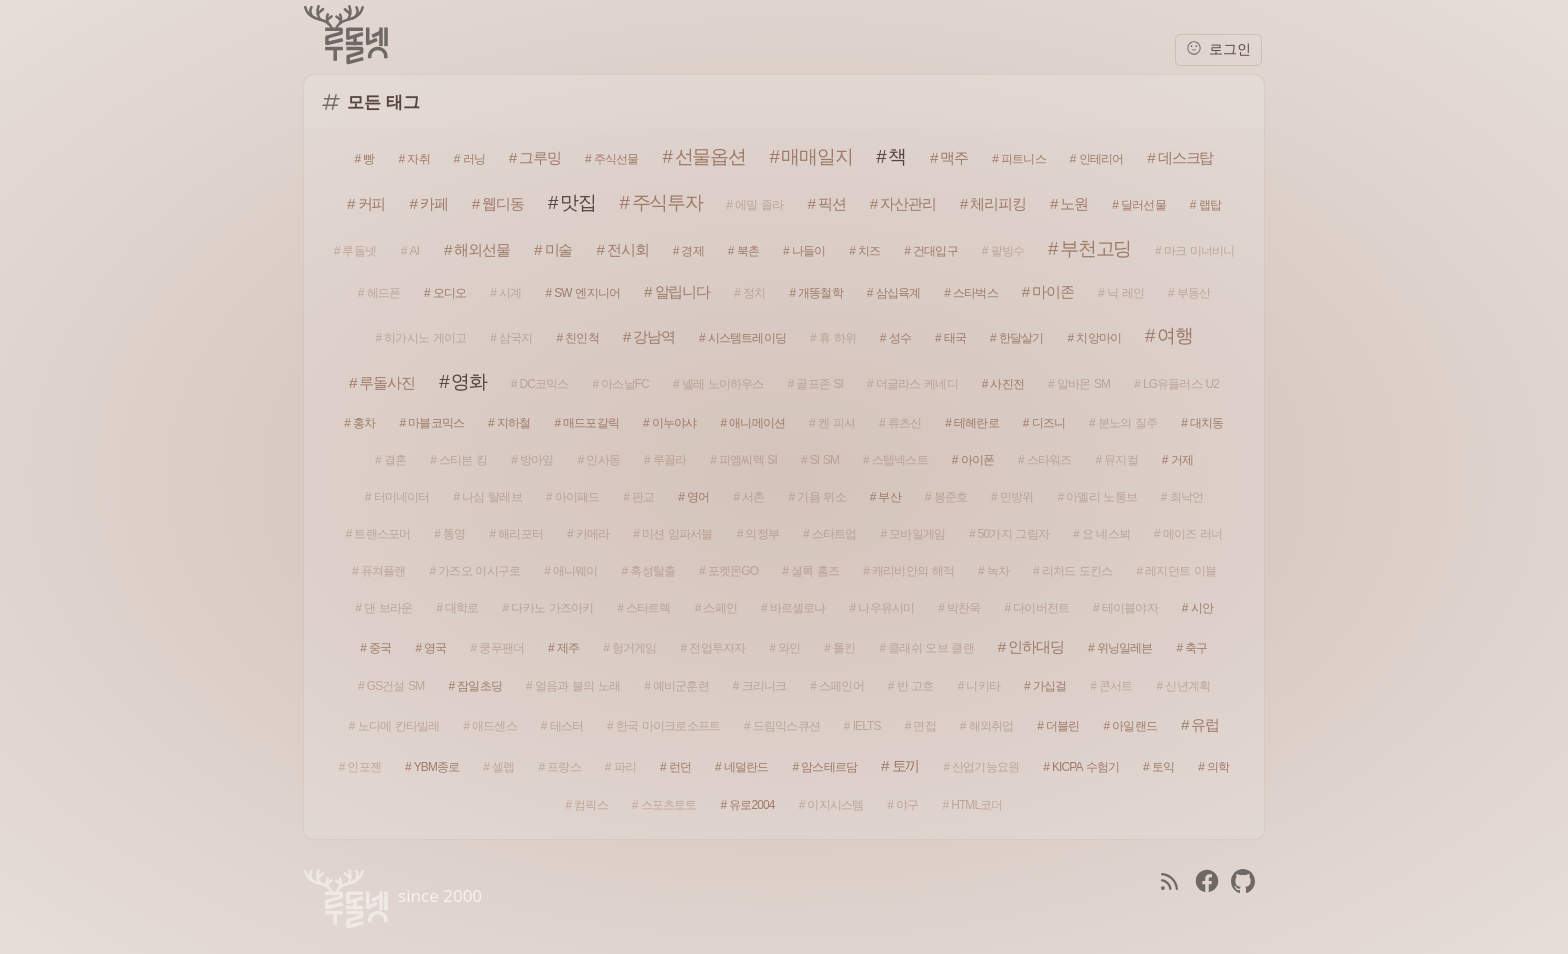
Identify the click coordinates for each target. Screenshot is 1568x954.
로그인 (1218, 48)
